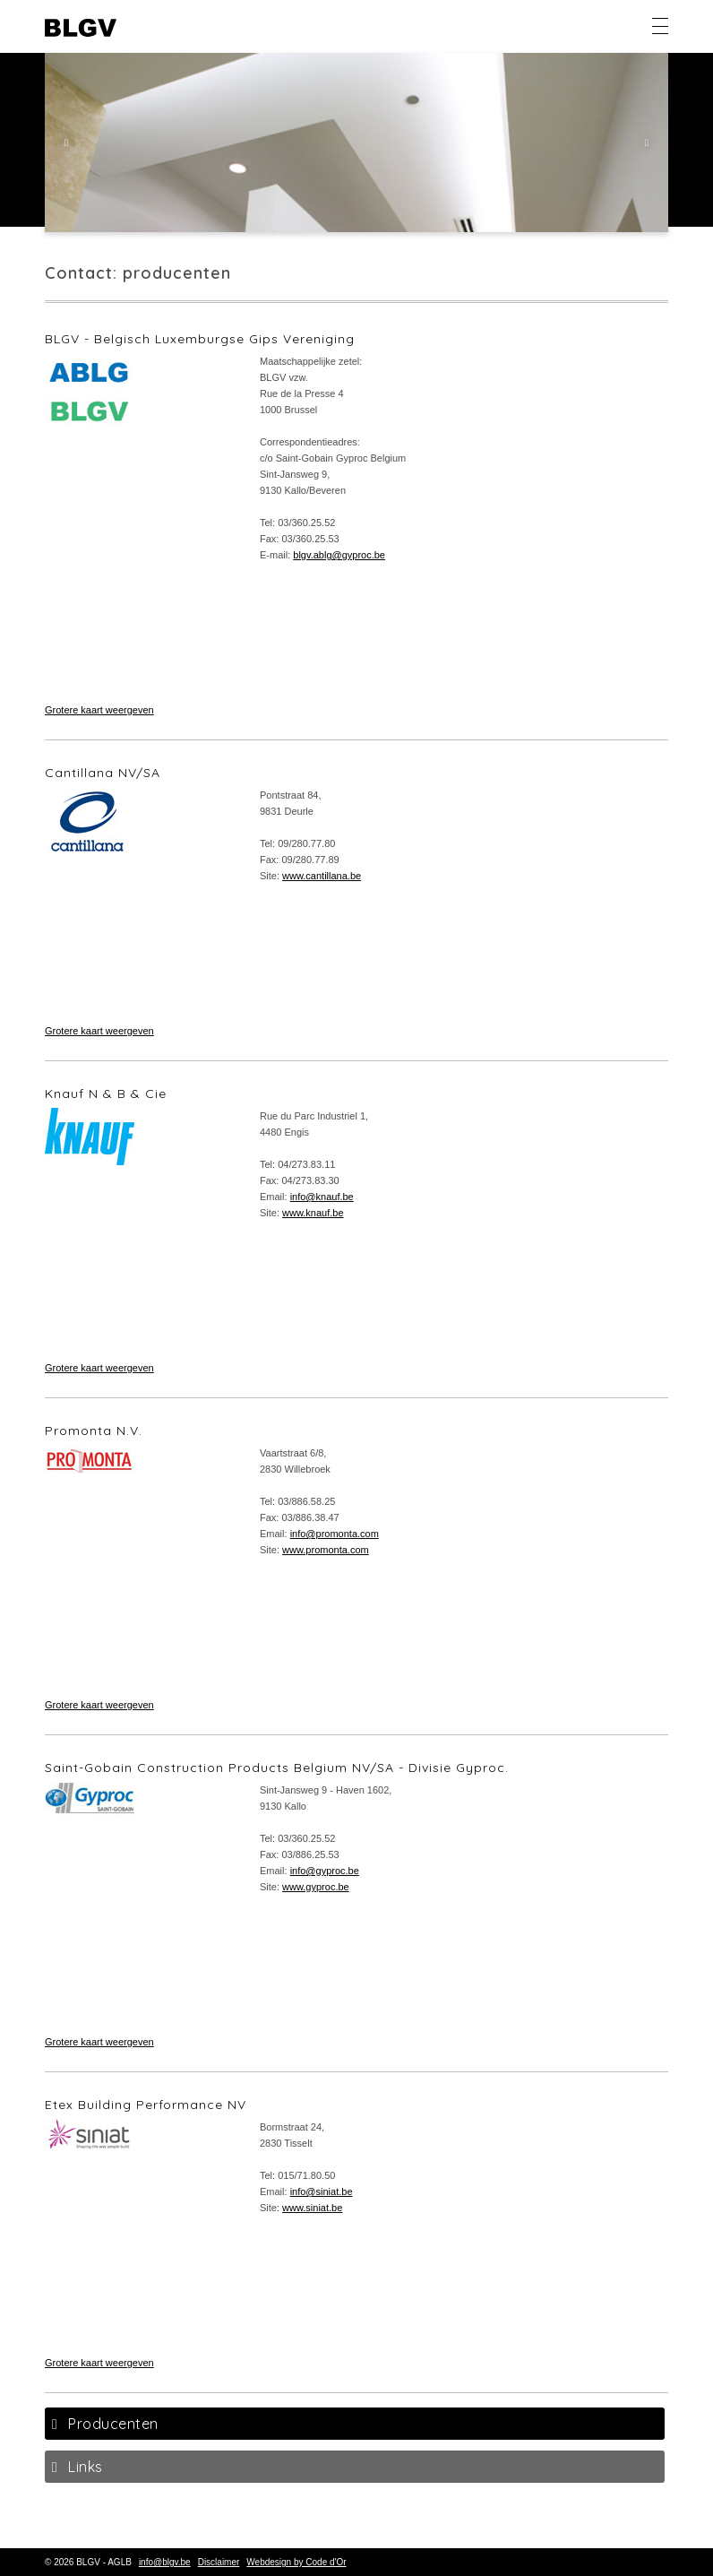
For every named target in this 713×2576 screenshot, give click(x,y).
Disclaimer (219, 2562)
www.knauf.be (312, 1212)
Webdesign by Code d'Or (296, 2562)
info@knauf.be (322, 1196)
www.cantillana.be (321, 875)
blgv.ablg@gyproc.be (339, 554)
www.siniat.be (312, 2207)
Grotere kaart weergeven (99, 710)
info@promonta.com (334, 1533)
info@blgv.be (165, 2562)
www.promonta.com (325, 1549)
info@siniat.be (321, 2191)
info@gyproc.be (324, 1870)
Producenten (113, 2424)
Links (85, 2467)
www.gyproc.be (315, 1886)
